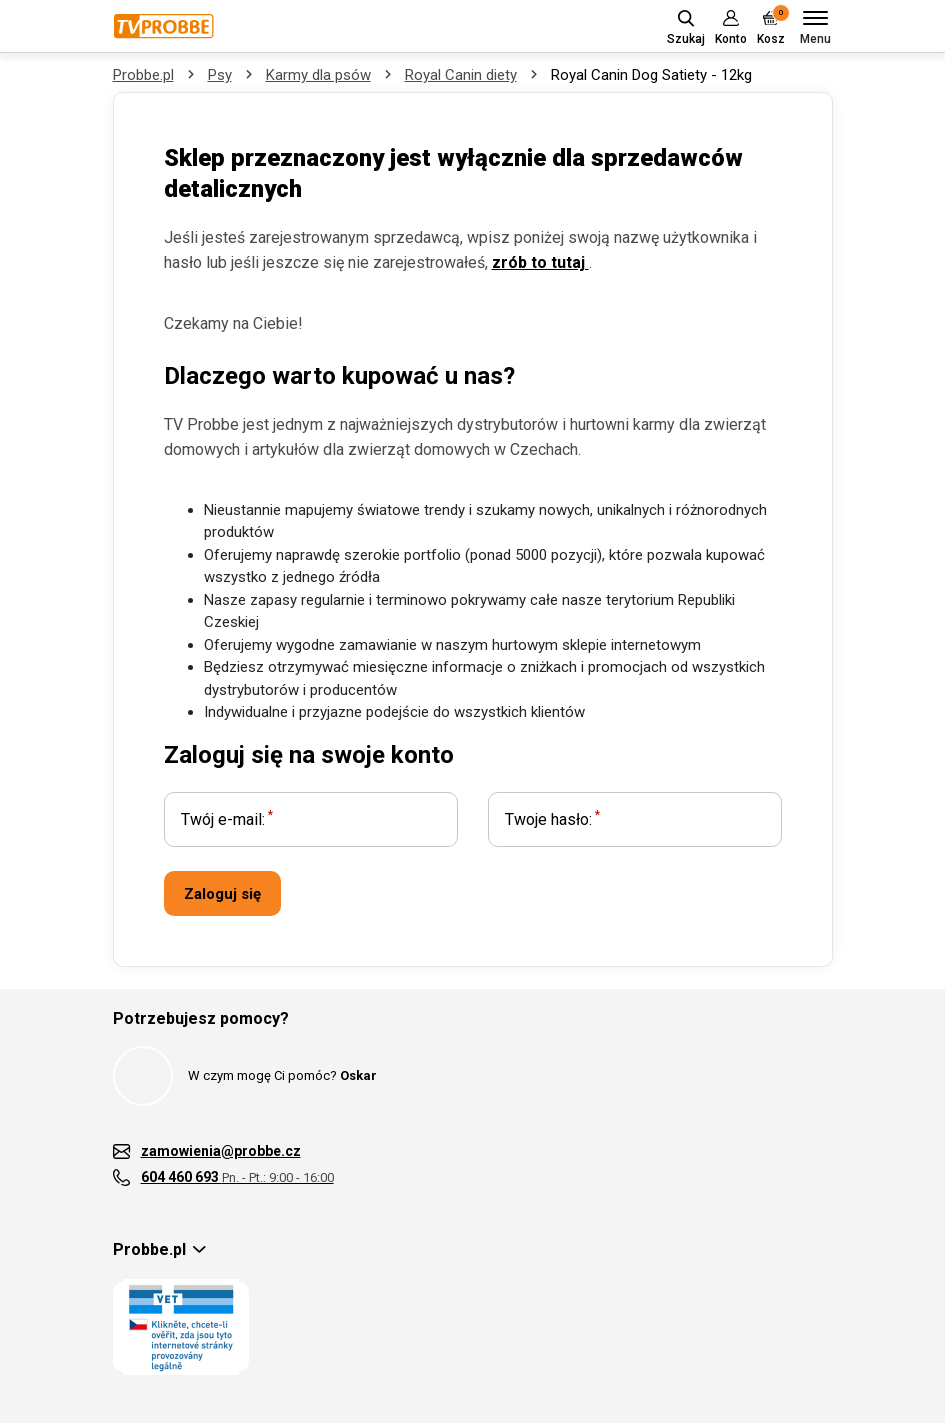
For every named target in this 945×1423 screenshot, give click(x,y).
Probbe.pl (143, 75)
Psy (220, 75)
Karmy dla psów (318, 75)
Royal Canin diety (461, 75)
